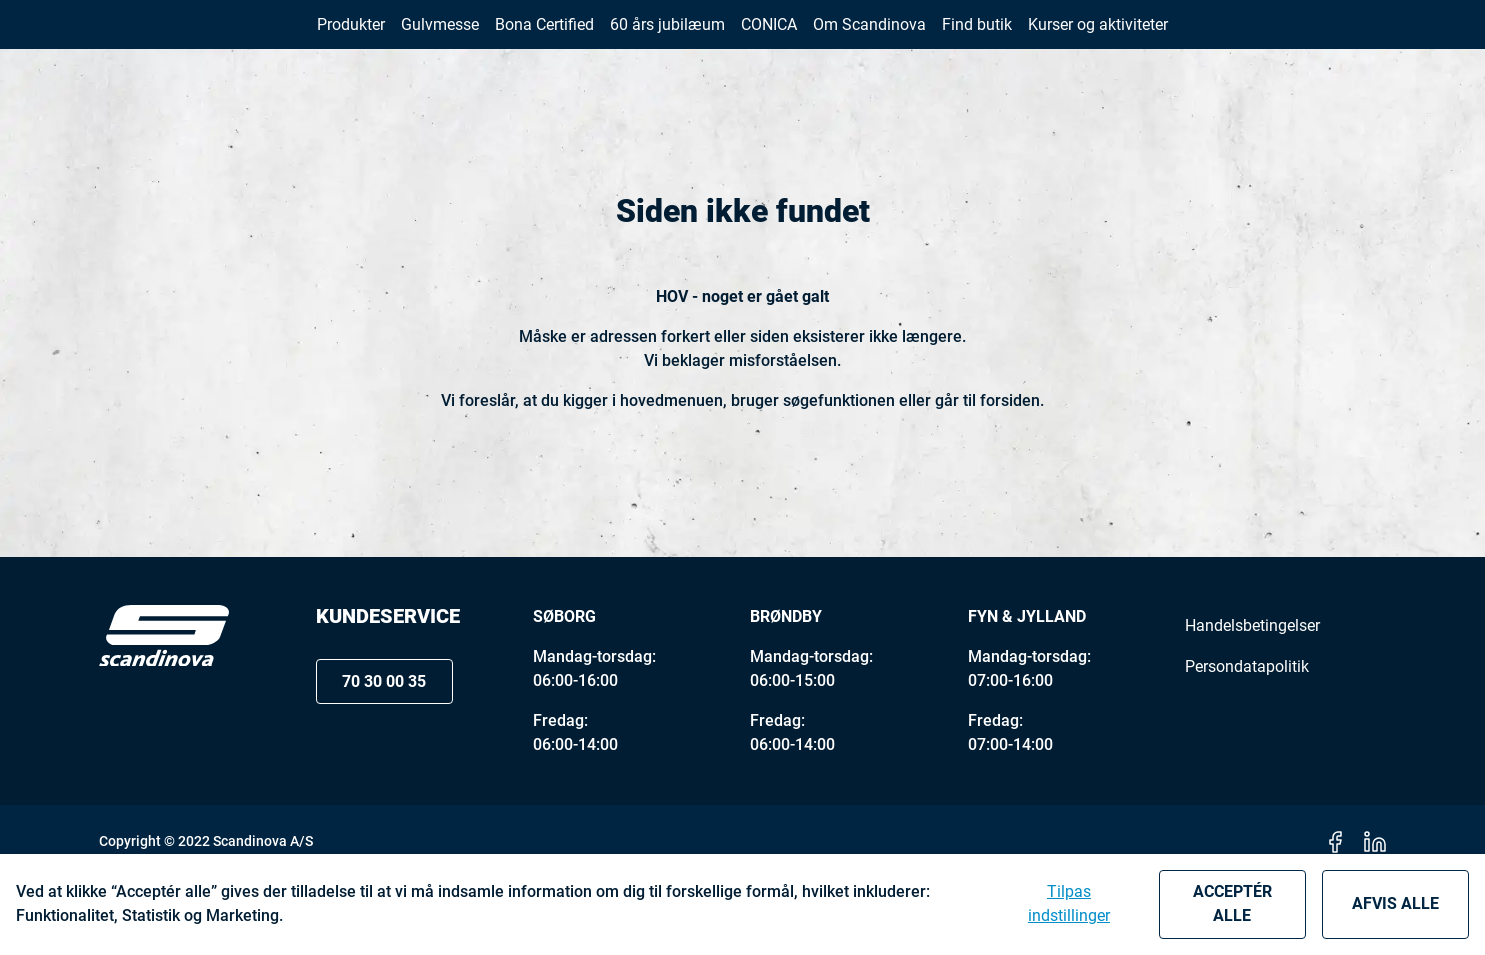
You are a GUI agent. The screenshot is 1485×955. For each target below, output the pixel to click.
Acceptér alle (1232, 903)
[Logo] (164, 713)
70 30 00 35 (1197, 39)
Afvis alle (1395, 903)
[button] (1341, 38)
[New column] (164, 39)
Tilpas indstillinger (1069, 903)
